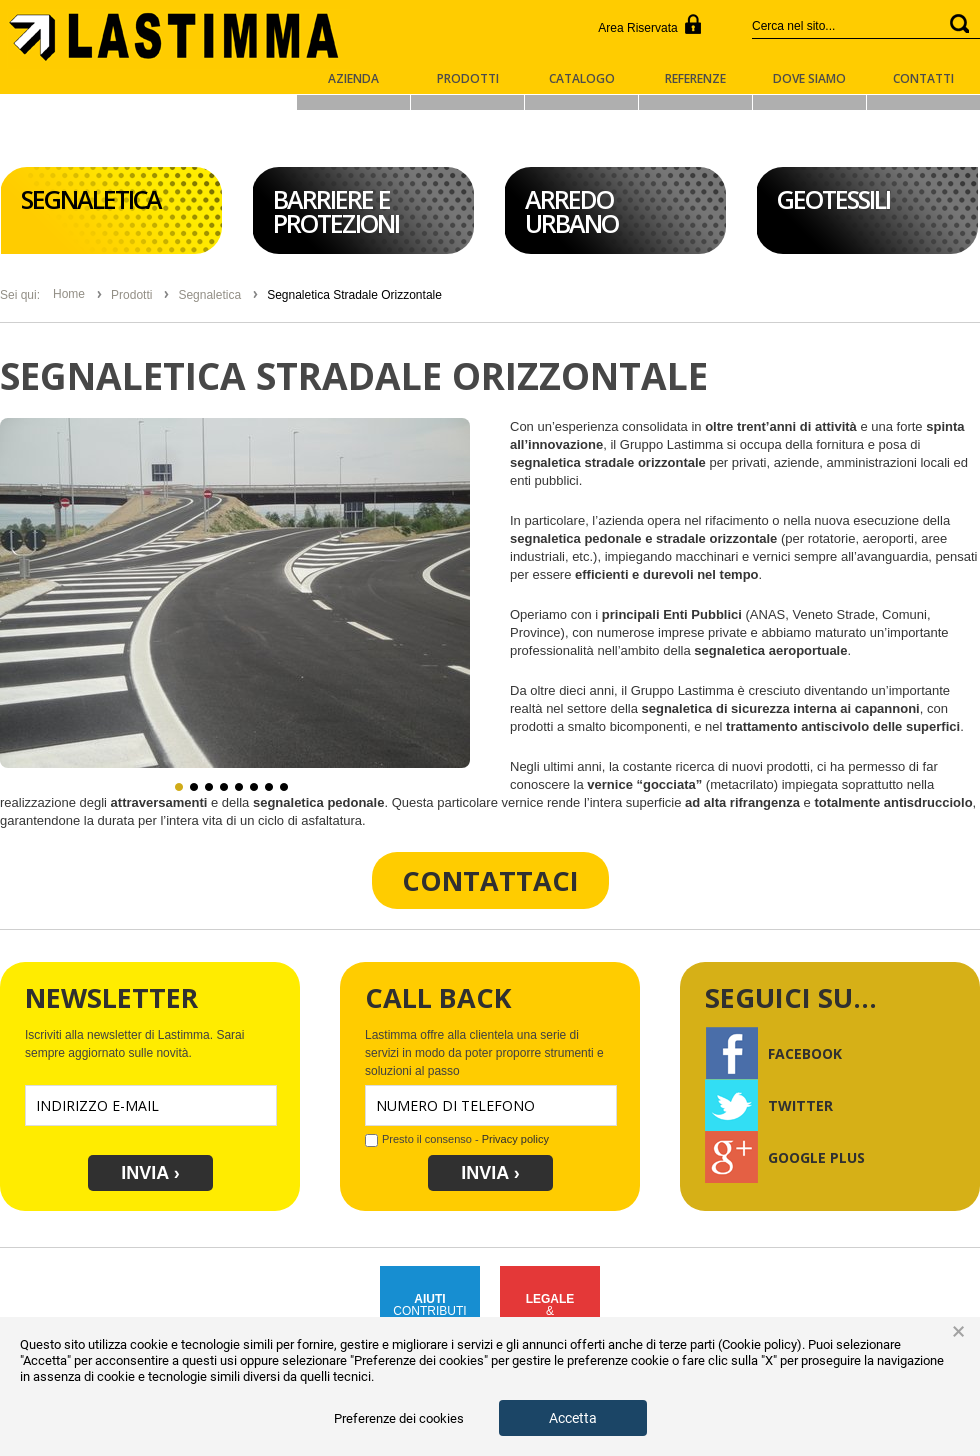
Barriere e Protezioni (336, 211)
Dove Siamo (809, 80)
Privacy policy (514, 1139)
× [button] (958, 1332)
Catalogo (582, 80)
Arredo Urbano (571, 211)
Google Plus (785, 1156)
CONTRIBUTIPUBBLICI (429, 1311)
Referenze (695, 80)
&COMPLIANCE (549, 1311)
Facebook (773, 1052)
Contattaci (490, 880)
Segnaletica (91, 199)
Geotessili (833, 199)
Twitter (769, 1104)
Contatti (923, 80)
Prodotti (468, 80)
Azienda (353, 80)
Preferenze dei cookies (399, 1418)
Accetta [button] (573, 1418)
